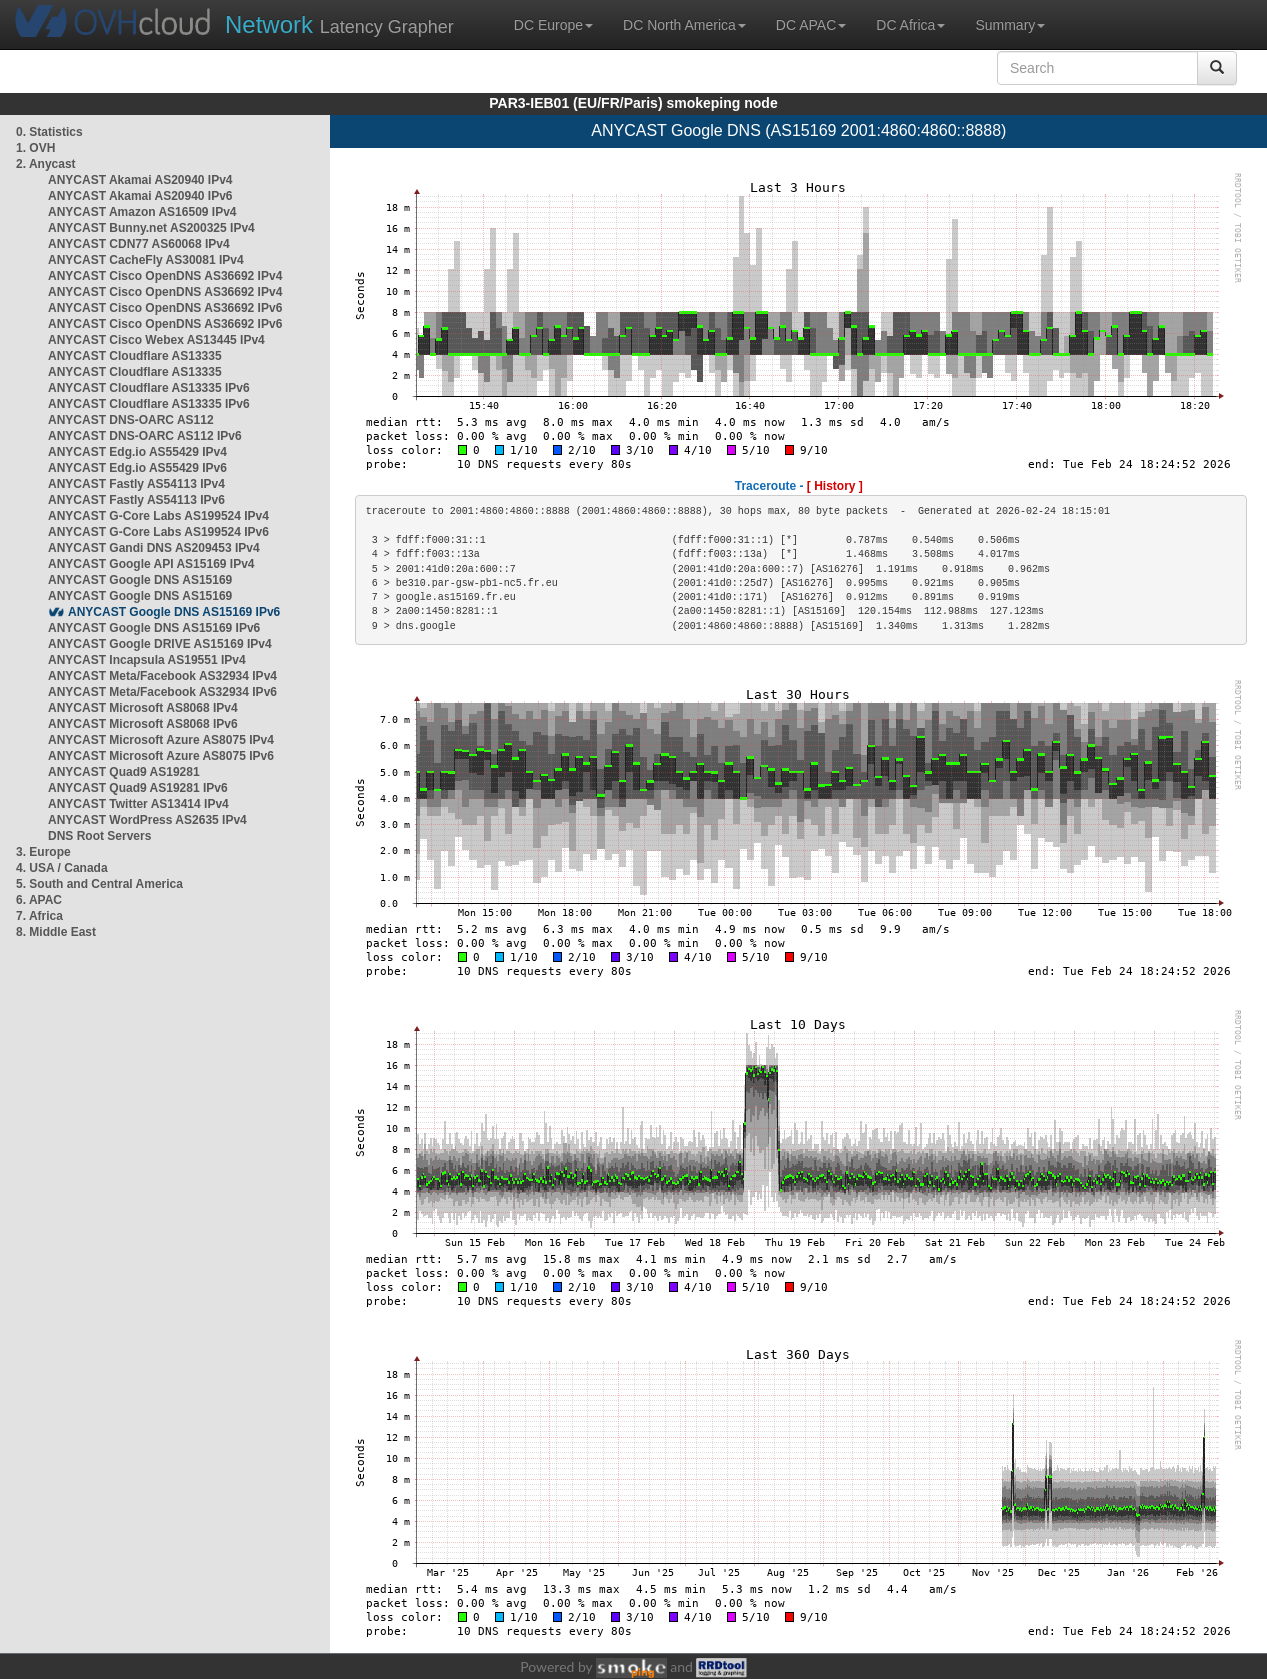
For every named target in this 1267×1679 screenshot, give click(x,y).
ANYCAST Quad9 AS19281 (124, 772)
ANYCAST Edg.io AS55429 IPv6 (137, 468)
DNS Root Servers (99, 836)
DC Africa (910, 25)
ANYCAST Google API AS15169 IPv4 (151, 564)
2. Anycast (46, 164)
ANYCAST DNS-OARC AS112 (131, 420)
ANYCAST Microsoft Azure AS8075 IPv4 (161, 740)
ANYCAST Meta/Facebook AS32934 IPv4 (162, 676)
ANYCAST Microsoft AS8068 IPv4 (143, 708)
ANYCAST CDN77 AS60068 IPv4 (139, 244)
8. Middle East (56, 932)
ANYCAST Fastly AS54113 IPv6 (136, 500)
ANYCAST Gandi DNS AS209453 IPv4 (154, 548)
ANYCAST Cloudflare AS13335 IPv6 (149, 388)
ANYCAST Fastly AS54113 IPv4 (136, 484)
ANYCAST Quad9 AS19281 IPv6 (138, 788)
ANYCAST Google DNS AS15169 (140, 580)
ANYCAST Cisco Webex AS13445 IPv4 (156, 340)
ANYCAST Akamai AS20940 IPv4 (140, 180)
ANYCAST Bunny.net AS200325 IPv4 (151, 228)
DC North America (684, 25)
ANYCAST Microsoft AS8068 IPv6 (143, 724)
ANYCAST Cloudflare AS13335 (135, 356)
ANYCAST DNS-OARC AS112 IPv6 (145, 436)
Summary (1010, 25)
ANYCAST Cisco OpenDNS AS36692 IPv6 (165, 308)
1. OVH (35, 148)
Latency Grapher (339, 24)
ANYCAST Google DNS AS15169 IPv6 (174, 612)
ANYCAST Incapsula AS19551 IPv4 (147, 660)
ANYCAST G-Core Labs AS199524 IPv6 (158, 532)
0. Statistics (49, 132)
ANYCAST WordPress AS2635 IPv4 (147, 820)
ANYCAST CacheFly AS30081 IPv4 (146, 260)
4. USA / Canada (62, 868)
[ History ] (835, 486)
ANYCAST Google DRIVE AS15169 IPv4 (160, 644)
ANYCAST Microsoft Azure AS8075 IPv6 (161, 756)
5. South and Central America (99, 884)
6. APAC (39, 900)
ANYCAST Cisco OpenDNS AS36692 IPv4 (165, 276)
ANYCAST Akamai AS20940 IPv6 (140, 196)
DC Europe (553, 25)
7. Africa (39, 916)
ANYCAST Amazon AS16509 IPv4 (142, 212)
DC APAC (811, 25)
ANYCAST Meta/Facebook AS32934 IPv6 (162, 692)
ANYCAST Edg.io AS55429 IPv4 (137, 452)
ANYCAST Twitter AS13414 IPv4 (138, 804)
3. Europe (43, 852)
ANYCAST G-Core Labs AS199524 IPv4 (158, 516)
